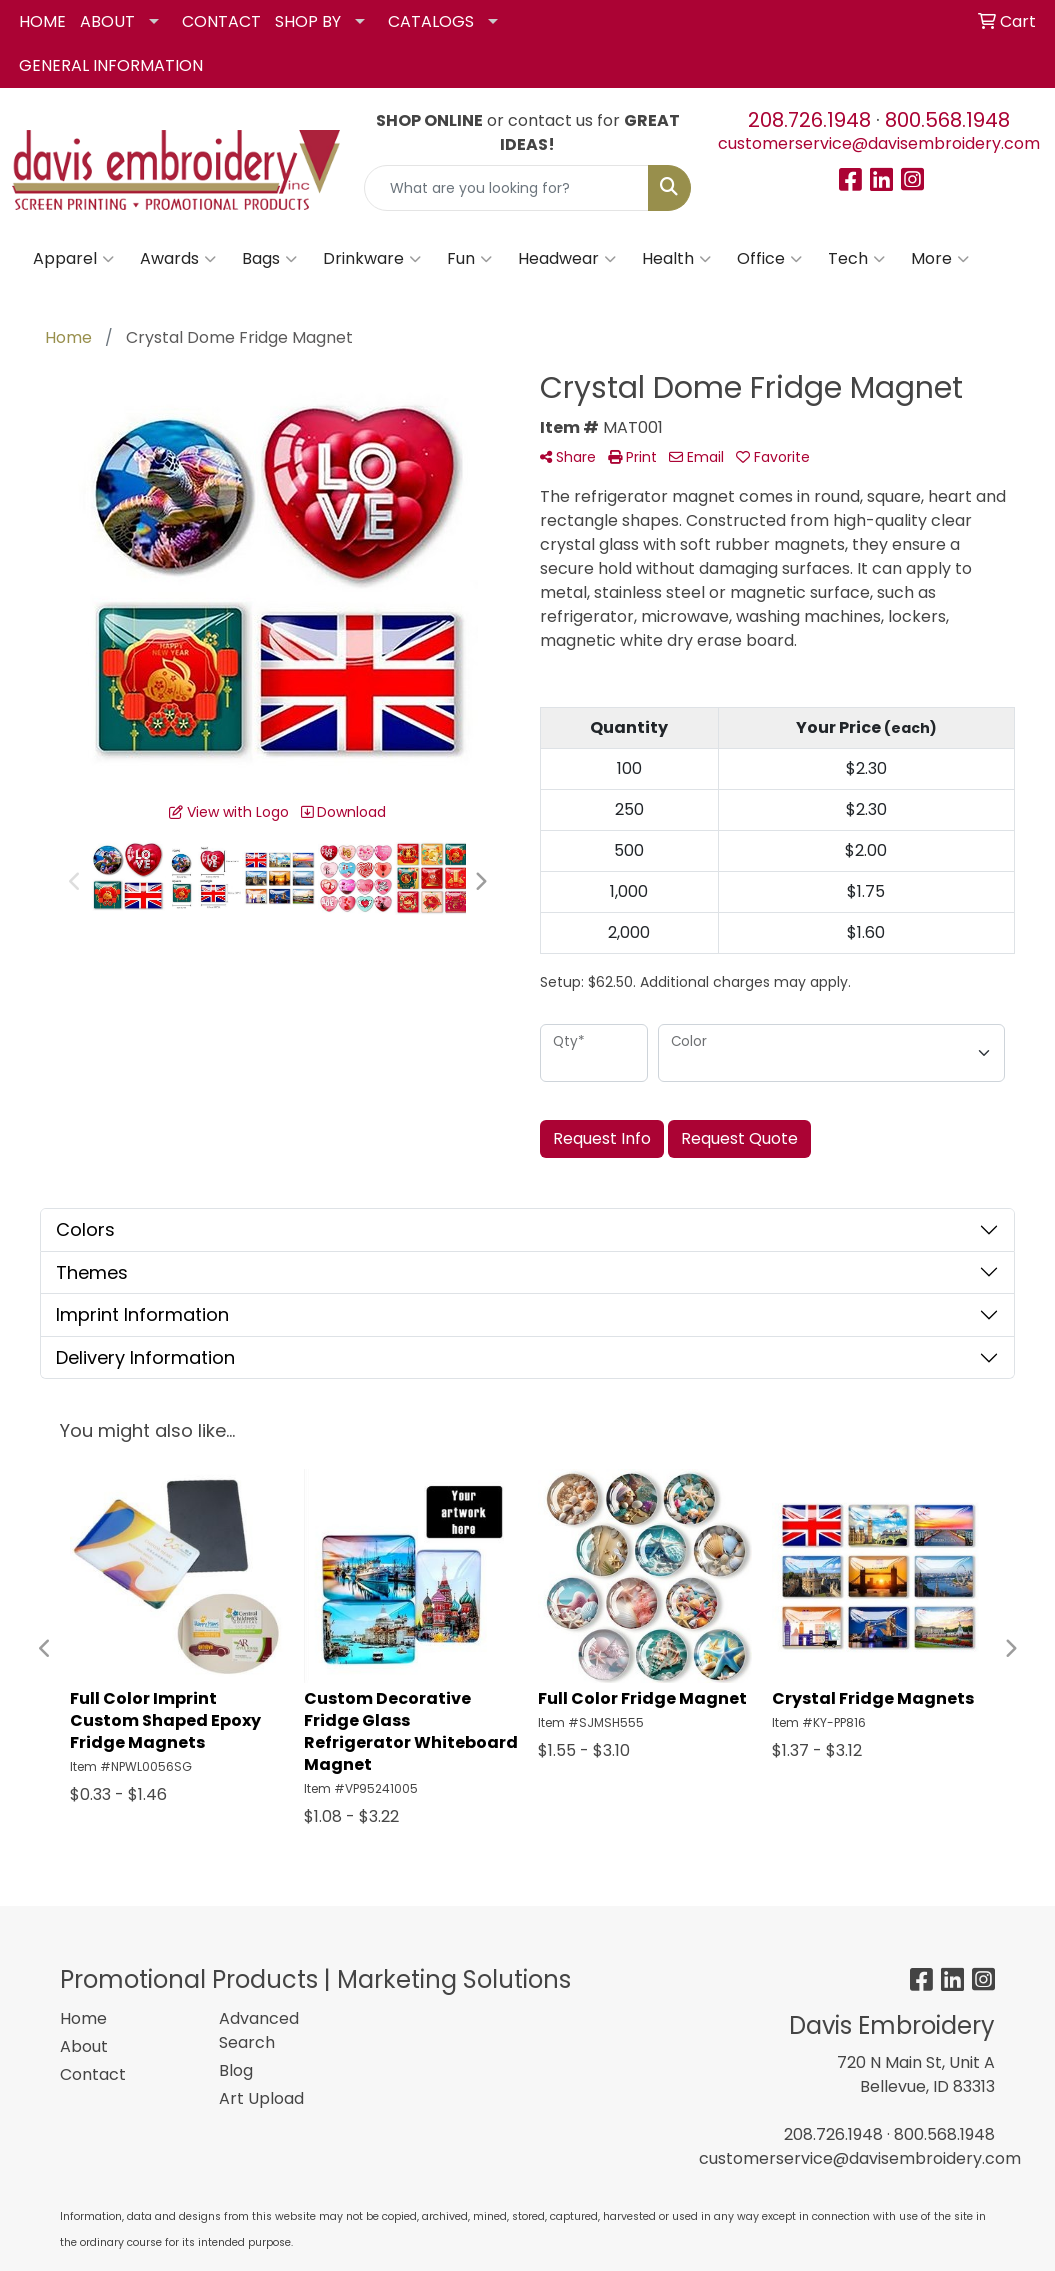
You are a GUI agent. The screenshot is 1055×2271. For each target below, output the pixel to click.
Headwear (567, 259)
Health (676, 259)
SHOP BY (308, 21)
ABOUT (107, 21)
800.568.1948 (947, 120)
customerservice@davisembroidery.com (879, 143)
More (940, 259)
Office (769, 259)
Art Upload (261, 2098)
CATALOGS (431, 21)
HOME (42, 21)
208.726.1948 (809, 120)
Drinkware (372, 259)
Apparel (73, 259)
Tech (856, 259)
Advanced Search (259, 2030)
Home (83, 2018)
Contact (93, 2074)
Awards (178, 259)
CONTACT (221, 21)
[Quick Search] (507, 188)
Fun (469, 259)
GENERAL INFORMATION (111, 65)
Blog (236, 2070)
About (84, 2046)
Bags (269, 259)
